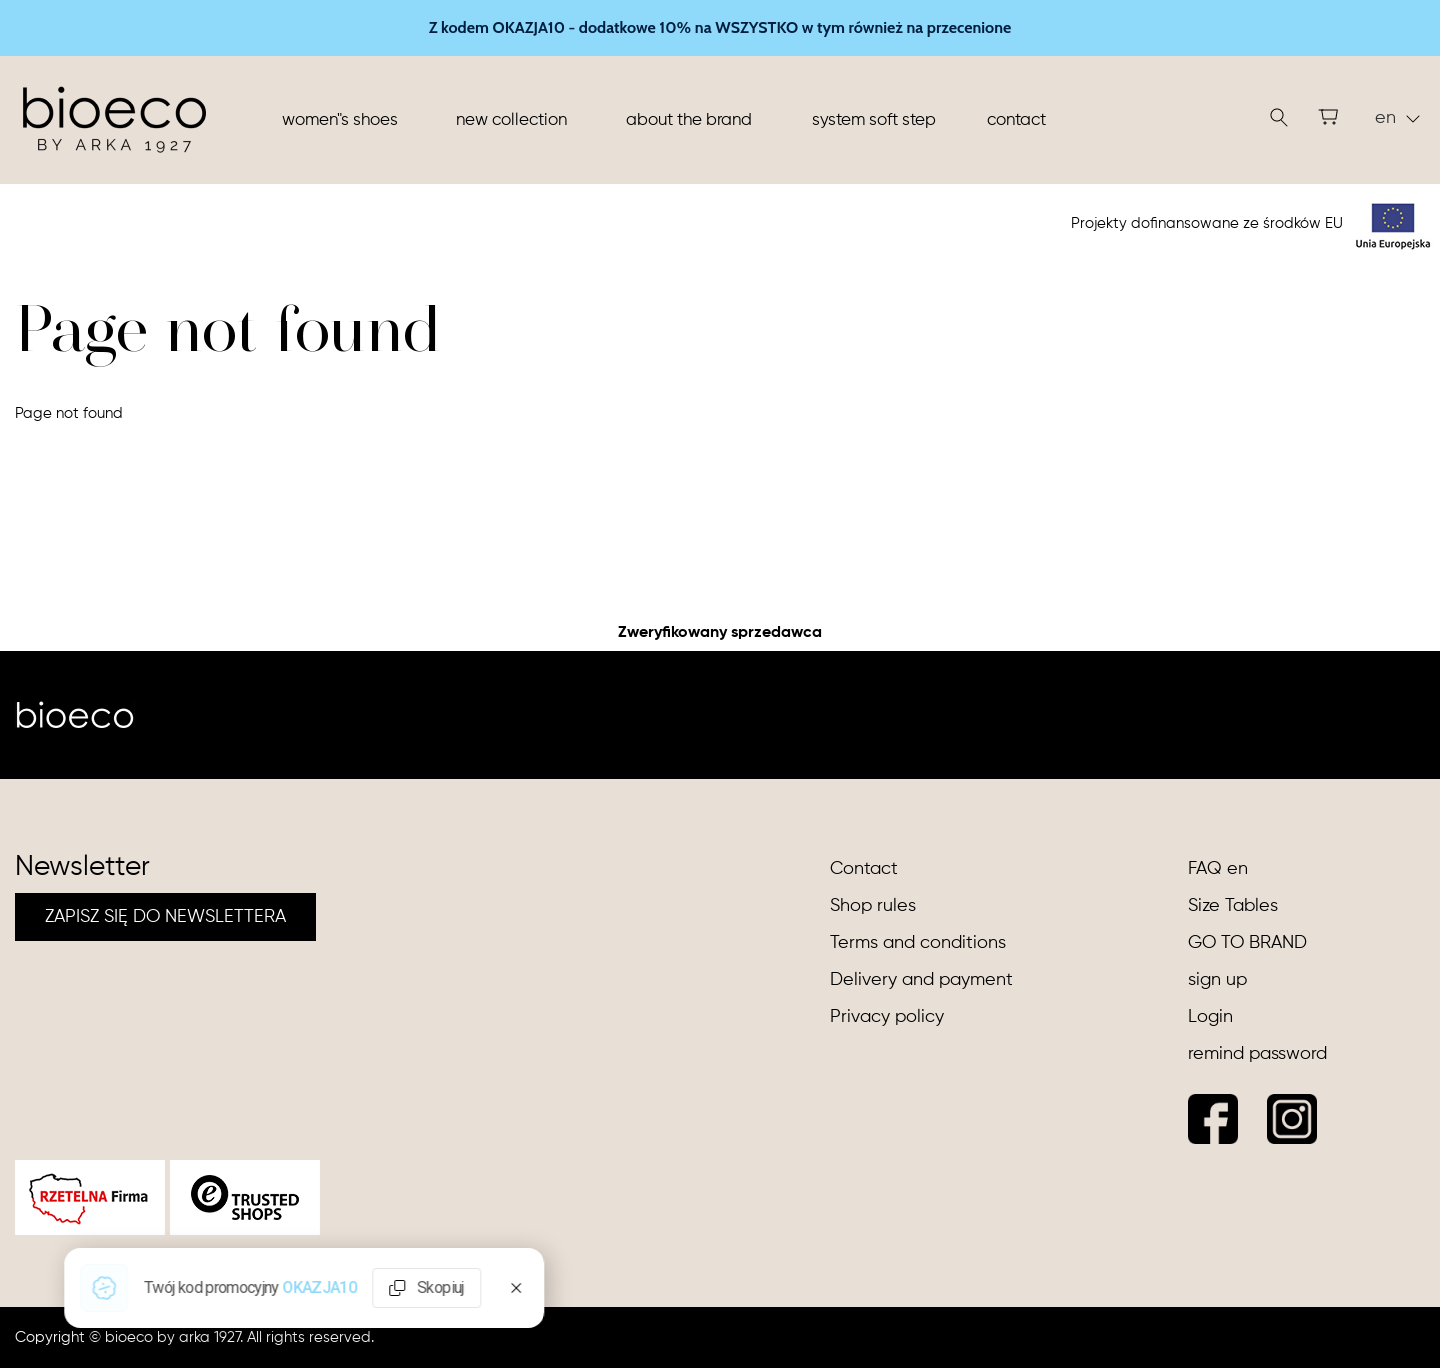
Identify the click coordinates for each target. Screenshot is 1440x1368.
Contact (1016, 120)
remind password (1257, 1054)
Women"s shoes (340, 120)
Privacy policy (887, 1017)
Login (1210, 1017)
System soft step (874, 120)
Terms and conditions (918, 943)
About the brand (689, 120)
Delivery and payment (921, 980)
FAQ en (1218, 869)
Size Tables (1233, 906)
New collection (511, 120)
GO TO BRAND (1247, 943)
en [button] (1397, 118)
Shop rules (873, 906)
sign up (1217, 980)
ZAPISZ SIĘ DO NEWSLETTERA (165, 917)
